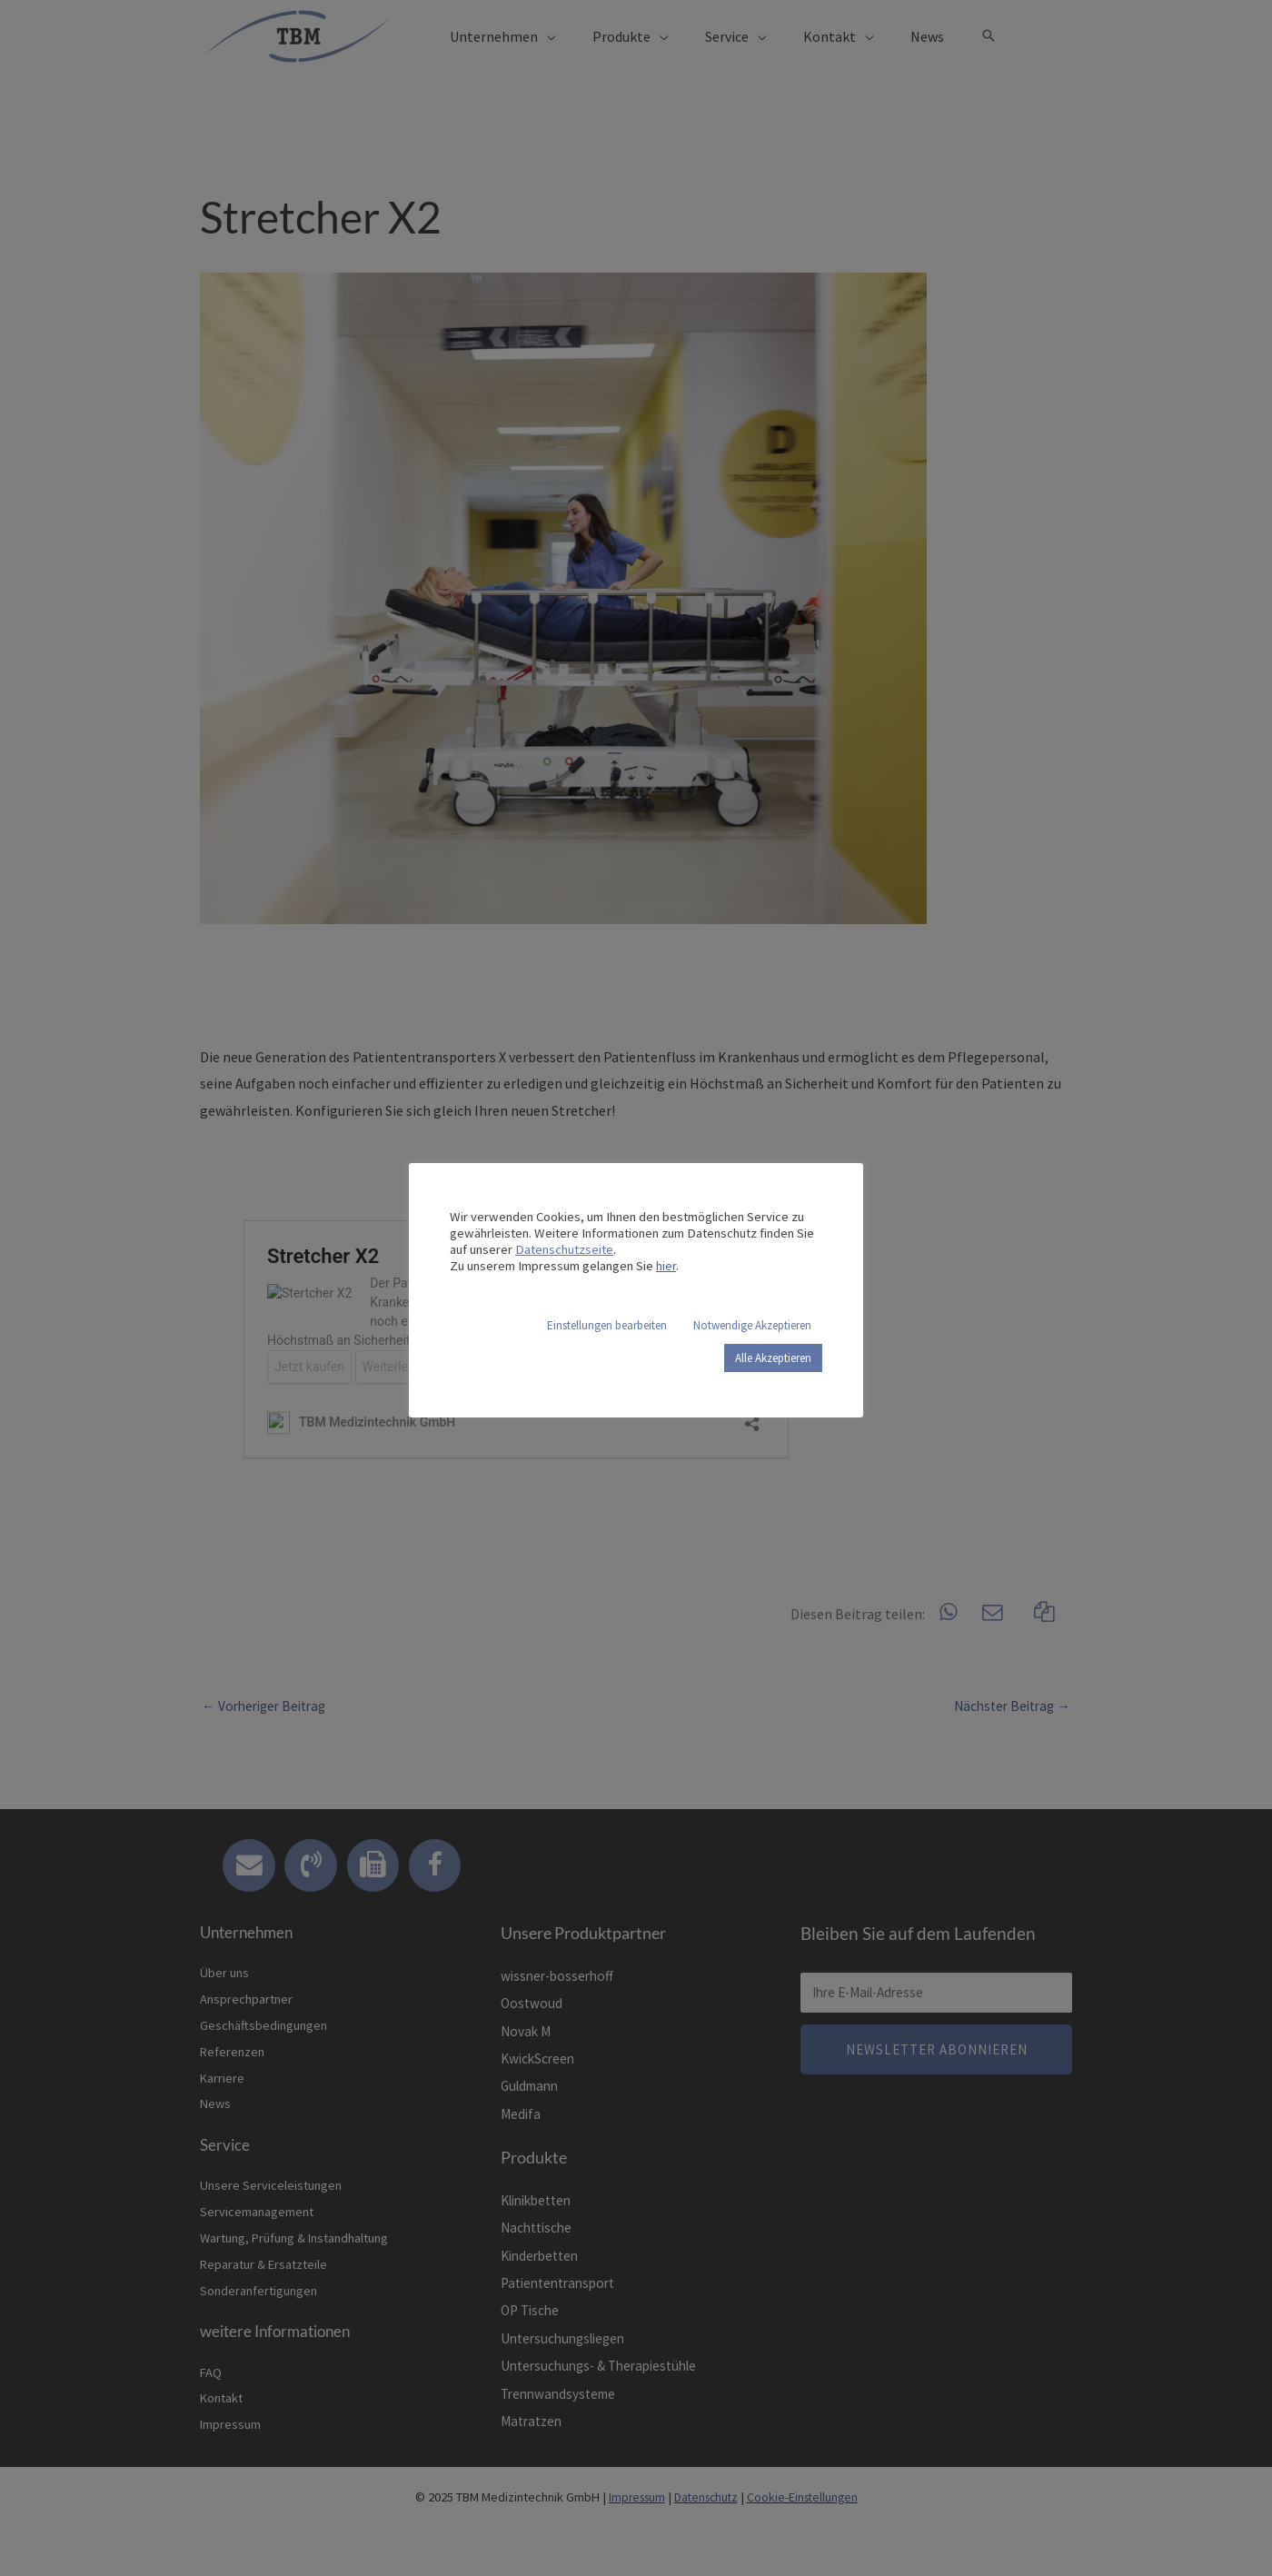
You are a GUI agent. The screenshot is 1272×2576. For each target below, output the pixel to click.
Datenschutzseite (564, 1249)
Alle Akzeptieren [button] (773, 1358)
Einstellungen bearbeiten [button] (607, 1325)
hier (666, 1266)
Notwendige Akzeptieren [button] (752, 1325)
